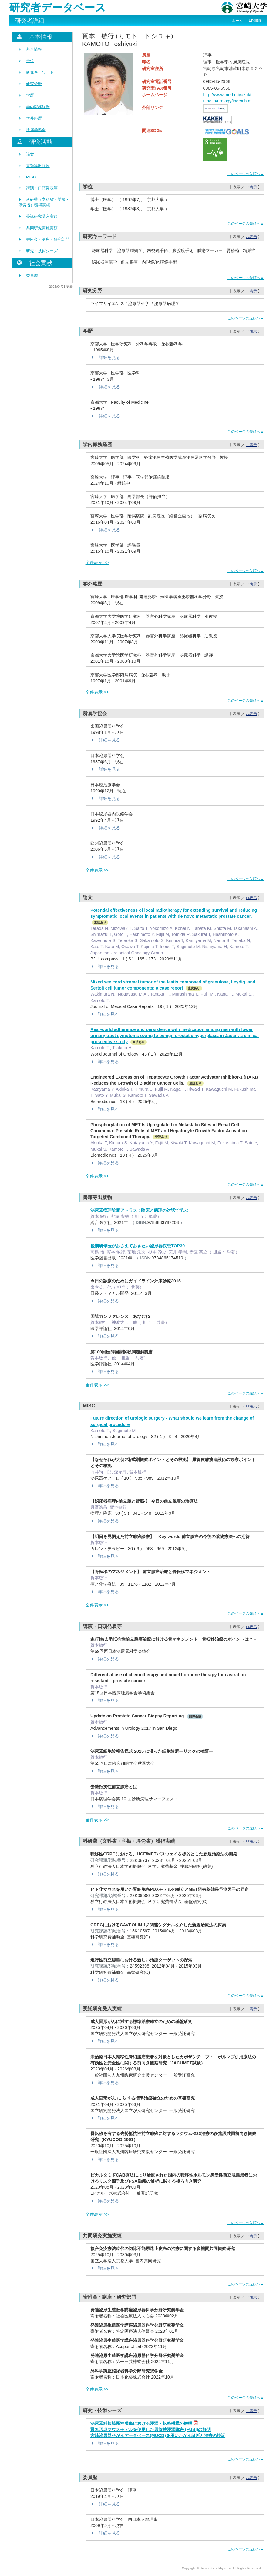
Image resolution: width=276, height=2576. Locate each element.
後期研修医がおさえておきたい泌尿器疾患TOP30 (137, 1245)
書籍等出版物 (38, 166)
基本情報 (34, 49)
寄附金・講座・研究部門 (47, 239)
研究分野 (34, 83)
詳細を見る (105, 357)
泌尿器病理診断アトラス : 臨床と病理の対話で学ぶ (139, 1210)
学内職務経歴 (38, 106)
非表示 (251, 187)
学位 (30, 60)
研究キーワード (40, 72)
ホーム (237, 20)
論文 (30, 154)
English (255, 20)
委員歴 (32, 275)
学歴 (30, 95)
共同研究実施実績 (42, 228)
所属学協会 (36, 130)
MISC (31, 177)
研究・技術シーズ (42, 251)
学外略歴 (34, 118)
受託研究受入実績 (42, 216)
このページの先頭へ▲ (245, 174)
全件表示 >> (97, 562)
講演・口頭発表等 (42, 188)
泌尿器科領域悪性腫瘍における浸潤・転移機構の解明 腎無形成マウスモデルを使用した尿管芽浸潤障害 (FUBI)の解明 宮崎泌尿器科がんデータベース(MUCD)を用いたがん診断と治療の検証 (157, 2429)
